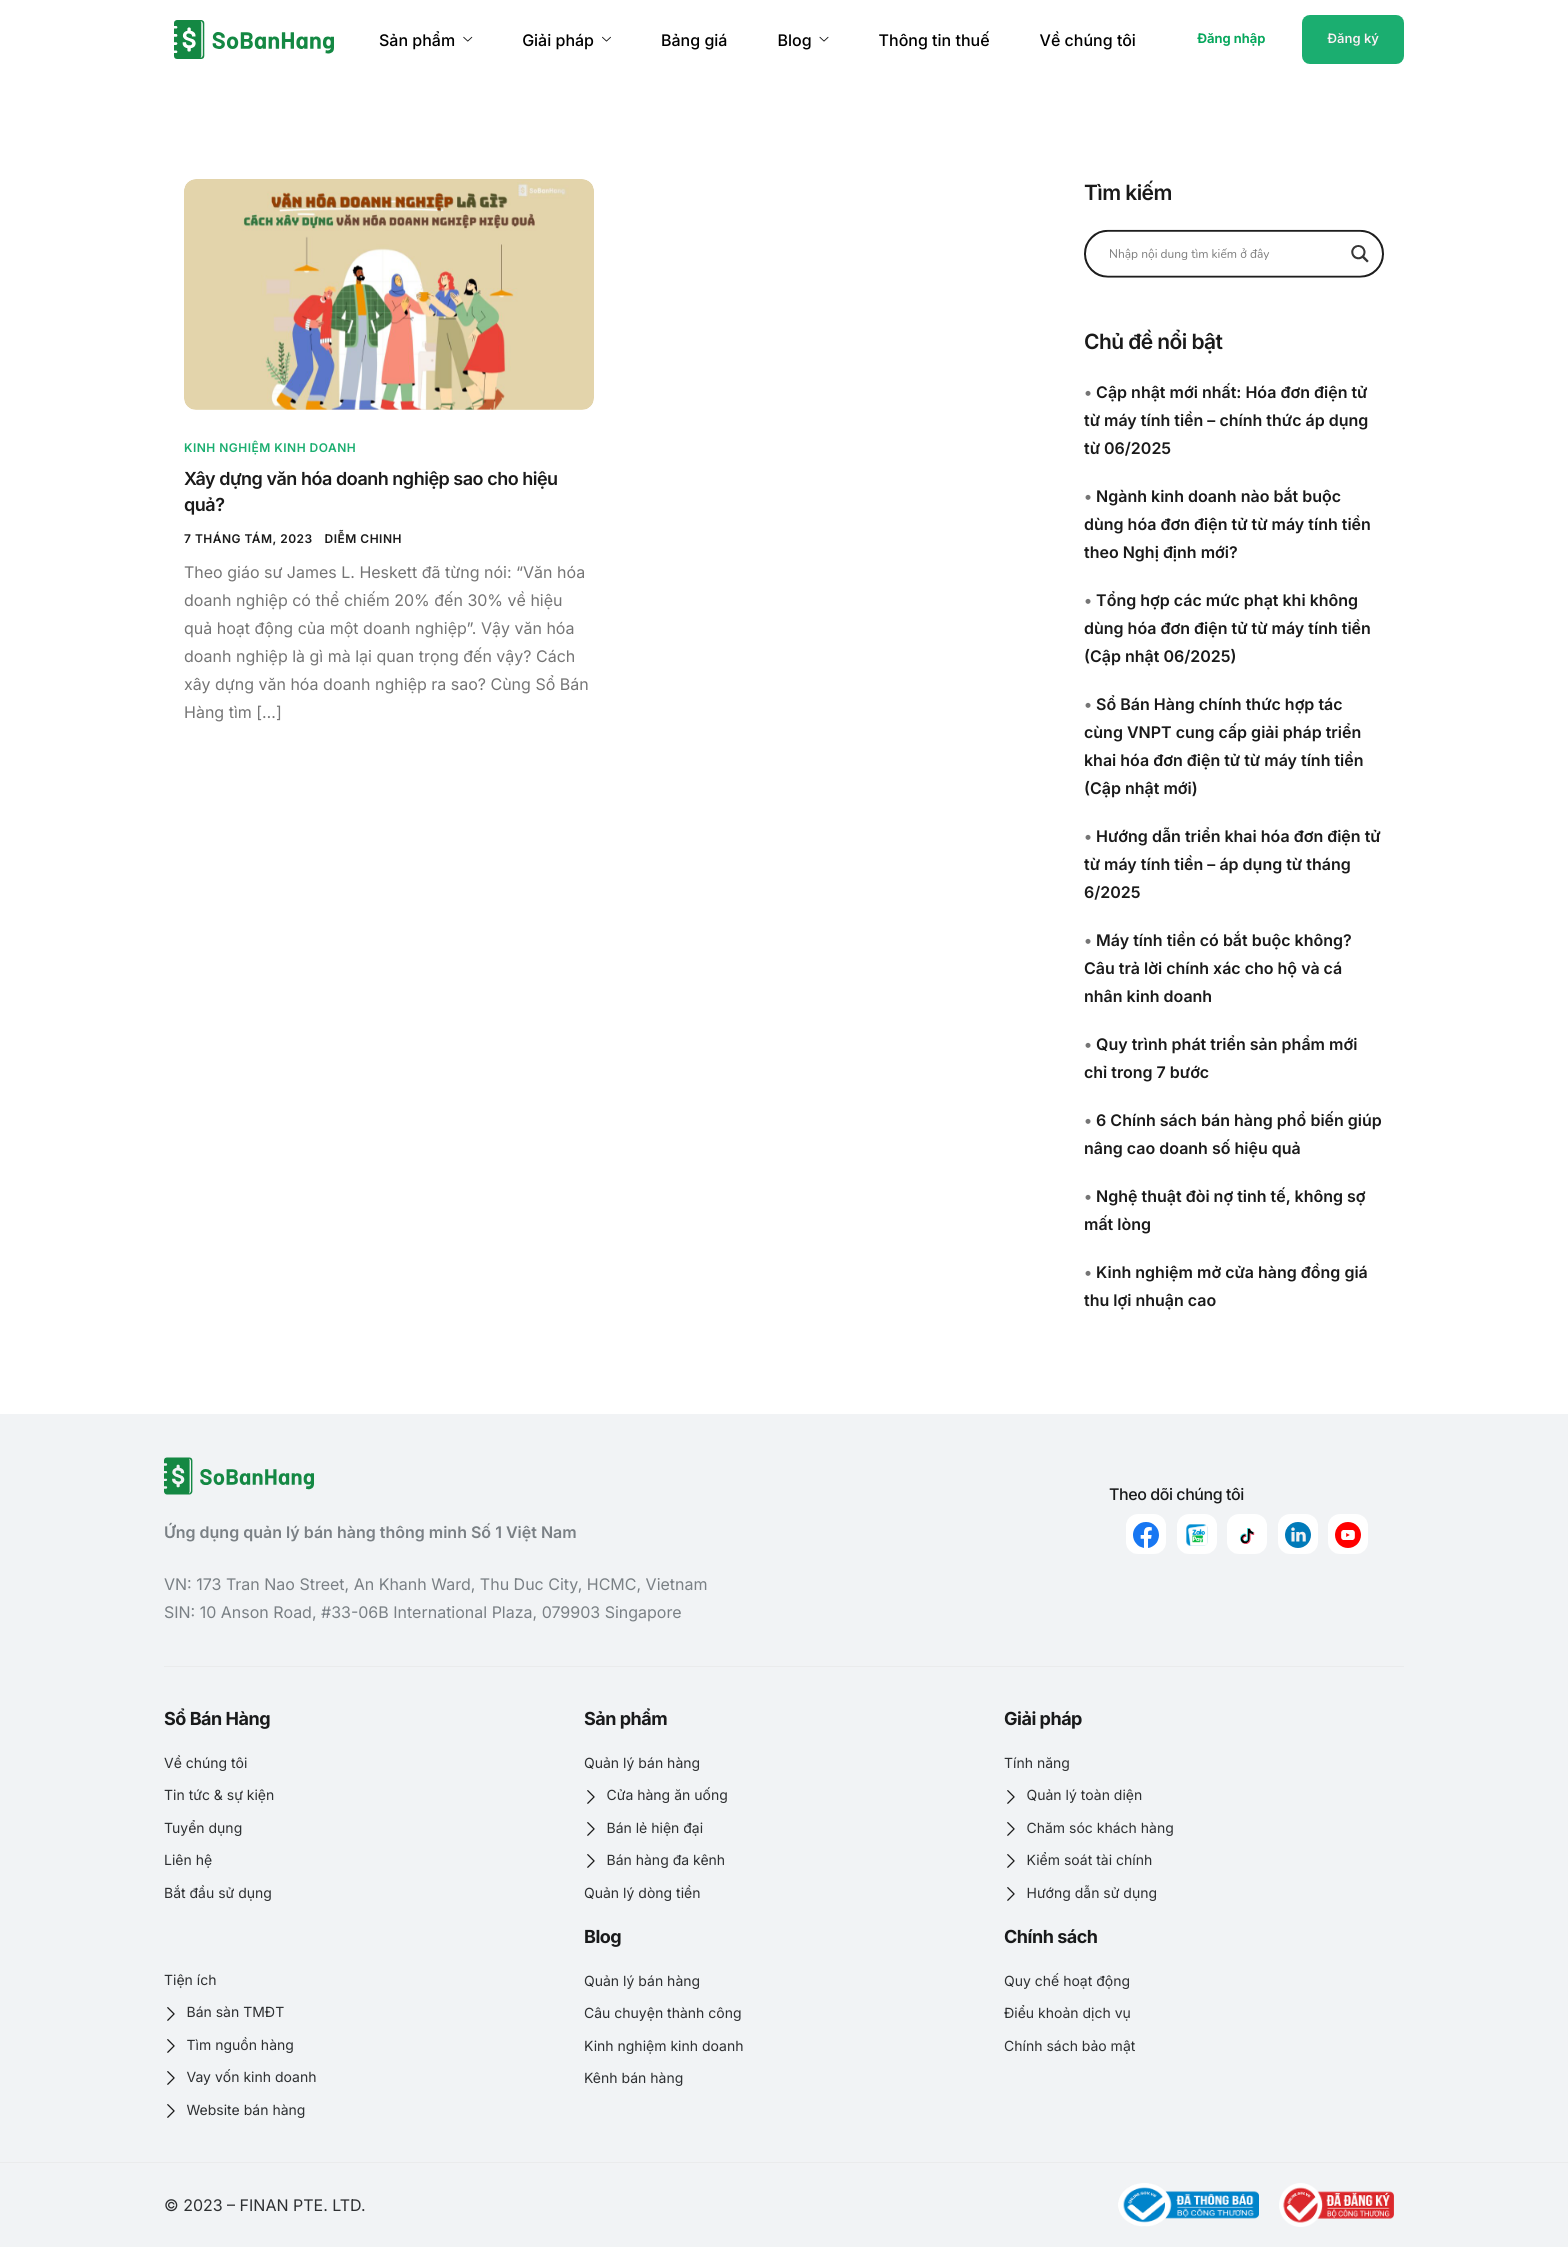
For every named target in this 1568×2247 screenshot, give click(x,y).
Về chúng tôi (1088, 40)
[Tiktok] (1247, 1534)
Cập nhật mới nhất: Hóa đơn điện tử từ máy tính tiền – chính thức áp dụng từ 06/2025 (1226, 420)
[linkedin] (1298, 1534)
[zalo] (1197, 1534)
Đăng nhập (1231, 39)
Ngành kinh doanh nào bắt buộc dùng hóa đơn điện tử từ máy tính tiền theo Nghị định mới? (1227, 524)
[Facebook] (1146, 1534)
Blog (802, 40)
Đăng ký (1353, 39)
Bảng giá (694, 40)
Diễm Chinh (363, 538)
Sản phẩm (425, 40)
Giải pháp (566, 40)
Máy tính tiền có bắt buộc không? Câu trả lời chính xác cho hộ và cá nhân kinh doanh (1218, 968)
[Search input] (1225, 253)
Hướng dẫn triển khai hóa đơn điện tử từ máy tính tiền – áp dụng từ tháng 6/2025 (1232, 864)
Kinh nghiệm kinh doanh (270, 447)
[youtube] (1348, 1534)
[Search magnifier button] (1360, 253)
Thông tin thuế (934, 40)
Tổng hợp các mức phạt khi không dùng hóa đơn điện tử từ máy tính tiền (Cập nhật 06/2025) (1227, 628)
